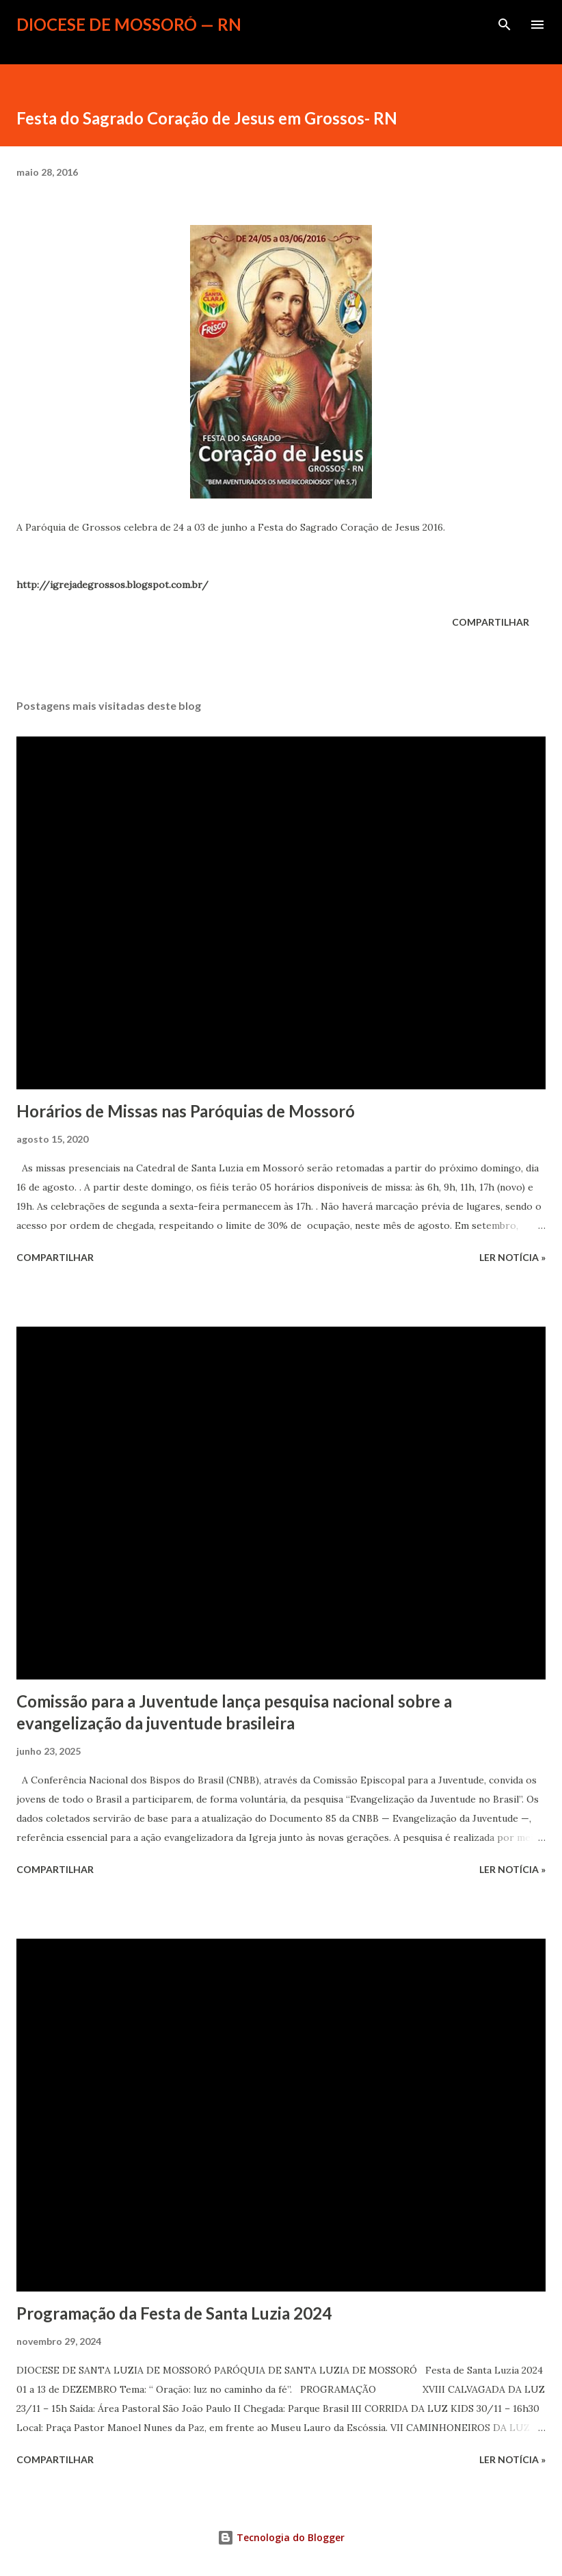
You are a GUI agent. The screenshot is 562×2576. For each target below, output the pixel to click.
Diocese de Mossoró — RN (128, 24)
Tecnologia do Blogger (281, 2537)
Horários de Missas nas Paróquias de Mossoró (185, 1111)
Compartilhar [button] (490, 622)
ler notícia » (512, 1257)
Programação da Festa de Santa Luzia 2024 (174, 2313)
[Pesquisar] (504, 24)
